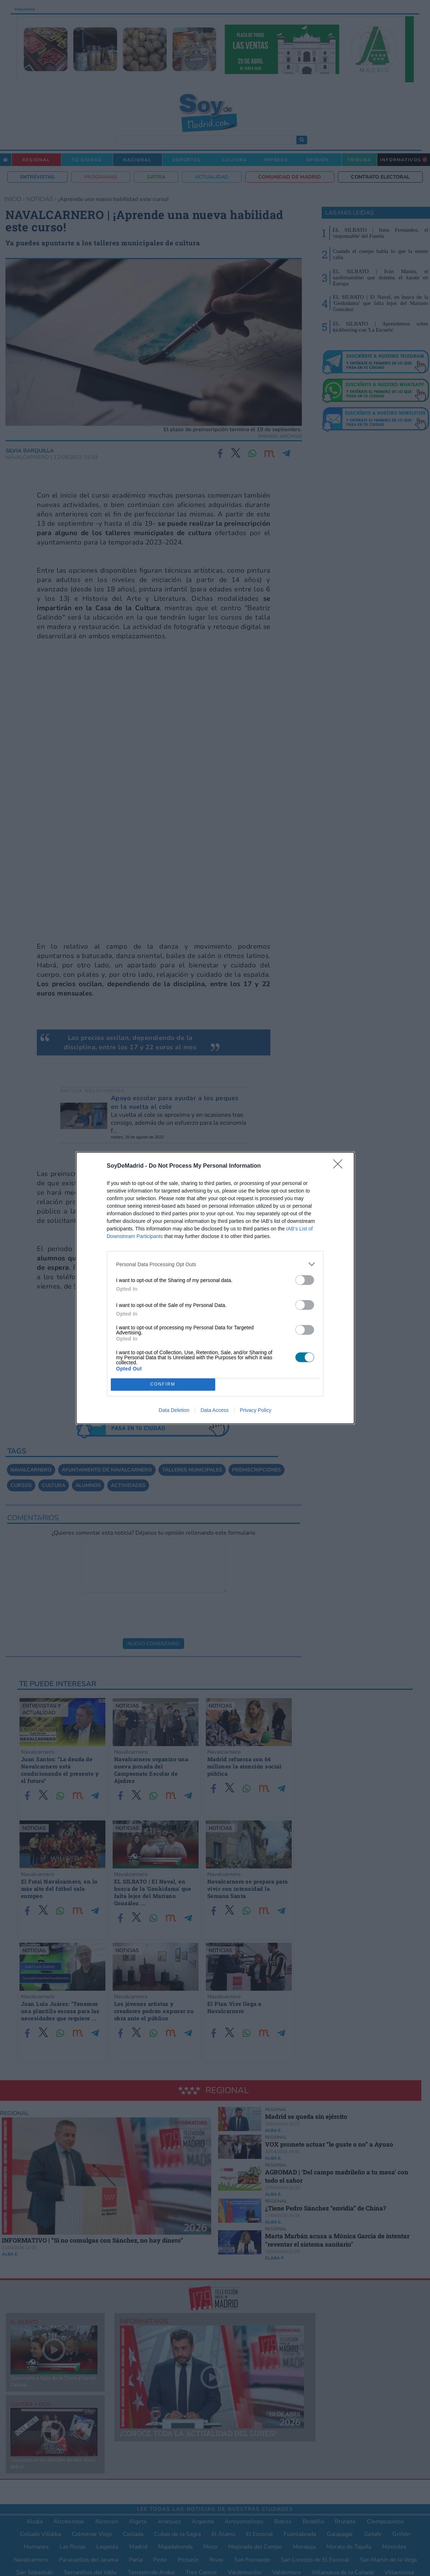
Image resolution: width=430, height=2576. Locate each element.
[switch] (304, 1280)
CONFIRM (163, 1384)
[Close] (340, 1166)
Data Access (214, 1410)
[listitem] (215, 1264)
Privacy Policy (255, 1410)
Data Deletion (174, 1410)
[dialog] (215, 1288)
